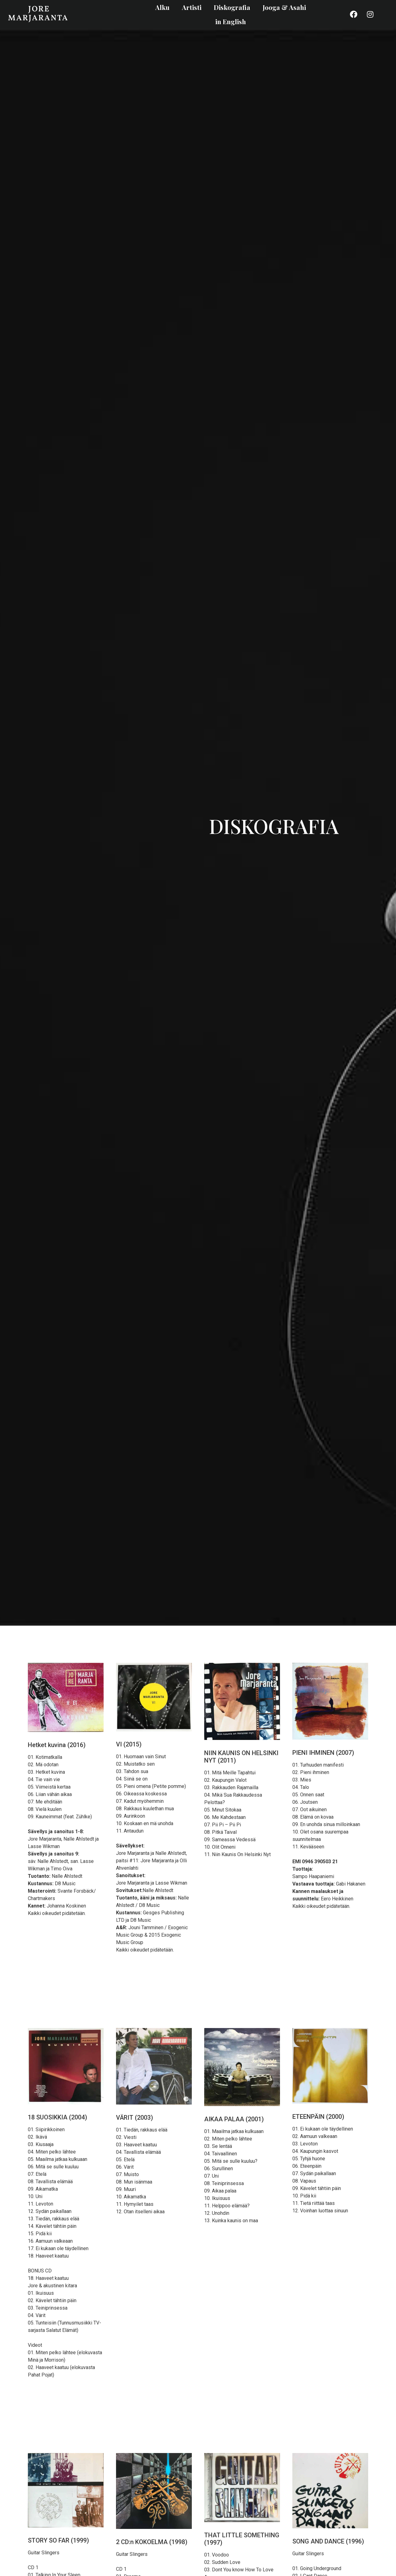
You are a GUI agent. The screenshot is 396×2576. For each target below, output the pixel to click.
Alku (162, 7)
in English (230, 21)
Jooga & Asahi (284, 7)
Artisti (191, 7)
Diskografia (232, 7)
